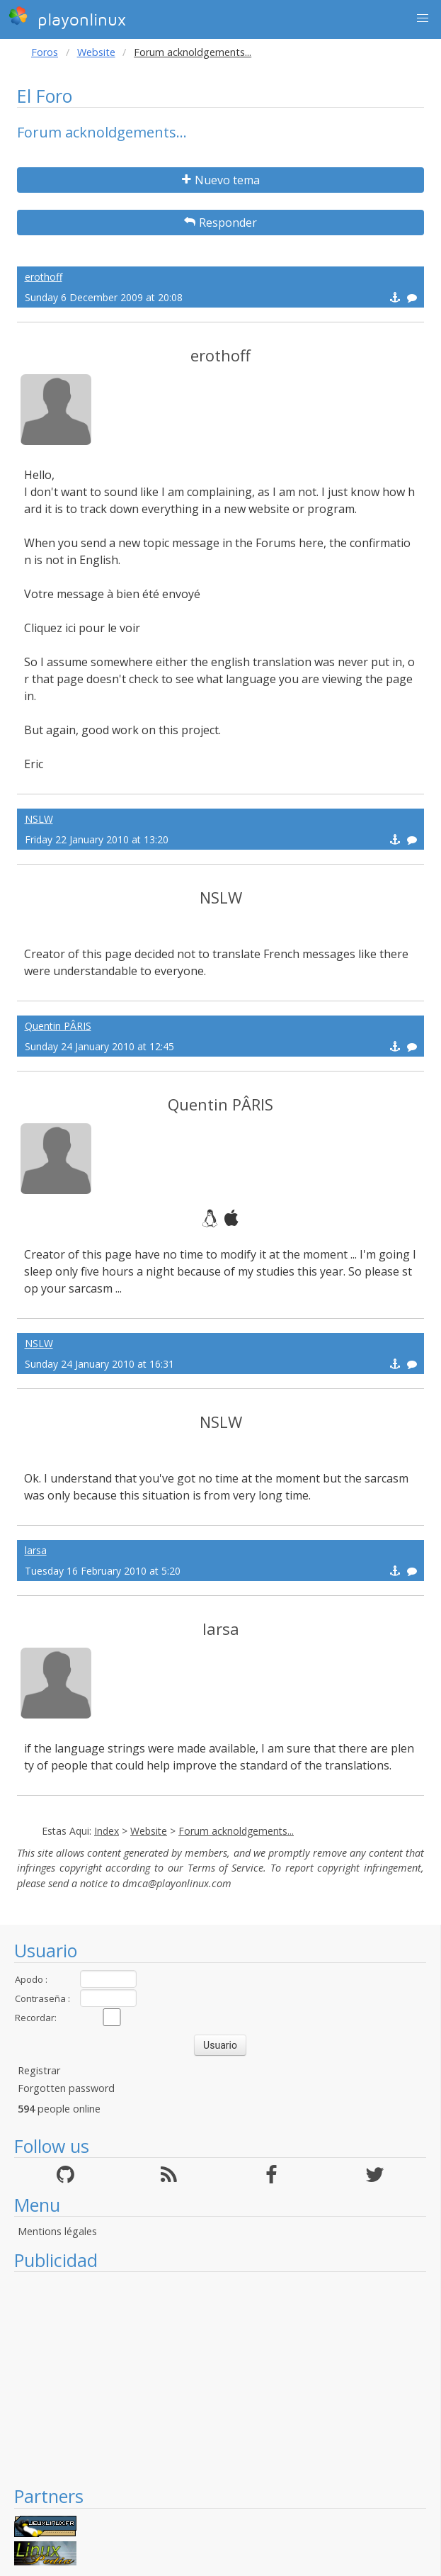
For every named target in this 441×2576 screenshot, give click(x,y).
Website (96, 52)
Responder (220, 222)
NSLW (39, 819)
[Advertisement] (220, 2378)
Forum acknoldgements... (236, 1831)
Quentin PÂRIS (58, 1026)
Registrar (39, 2070)
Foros (44, 52)
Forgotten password (66, 2088)
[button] (422, 18)
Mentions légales (57, 2231)
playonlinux (67, 18)
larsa (36, 1550)
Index (106, 1831)
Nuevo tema (221, 180)
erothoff (43, 276)
